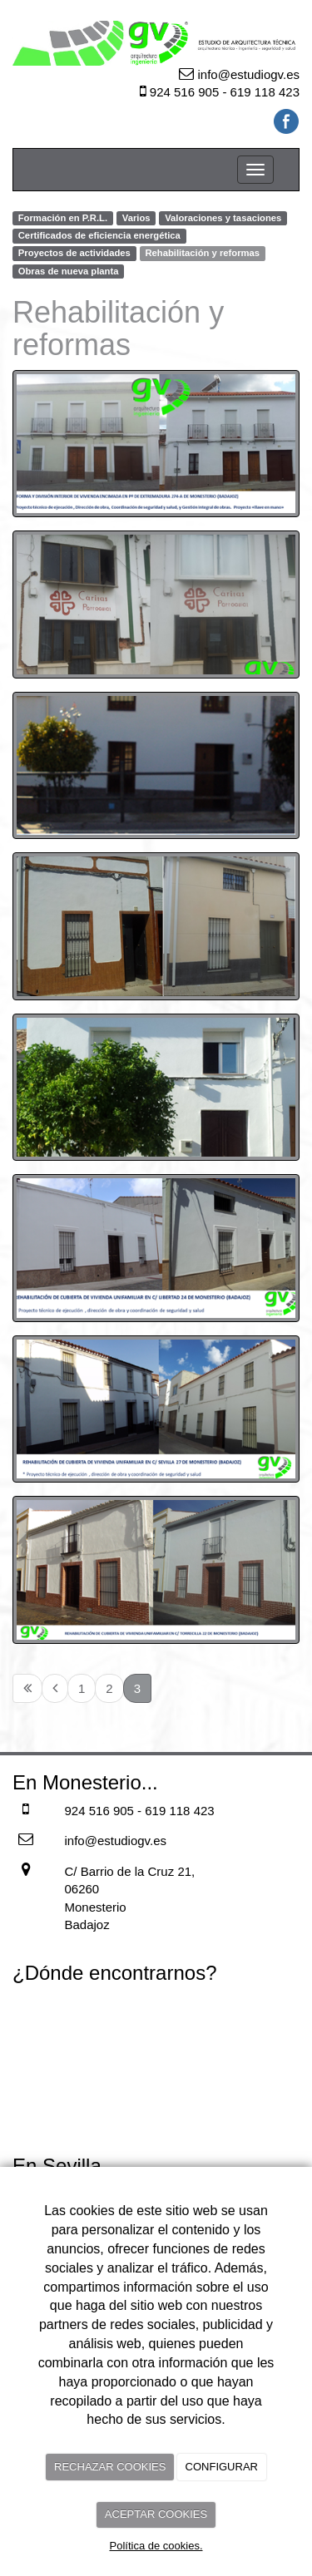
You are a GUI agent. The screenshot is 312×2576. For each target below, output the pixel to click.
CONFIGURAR (222, 2466)
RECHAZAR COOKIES (110, 2466)
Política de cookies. (155, 2545)
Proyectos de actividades (74, 254)
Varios (136, 218)
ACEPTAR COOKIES (156, 2514)
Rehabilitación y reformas (202, 254)
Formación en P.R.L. (62, 218)
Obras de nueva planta (68, 271)
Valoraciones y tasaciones (223, 218)
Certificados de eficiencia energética (99, 235)
